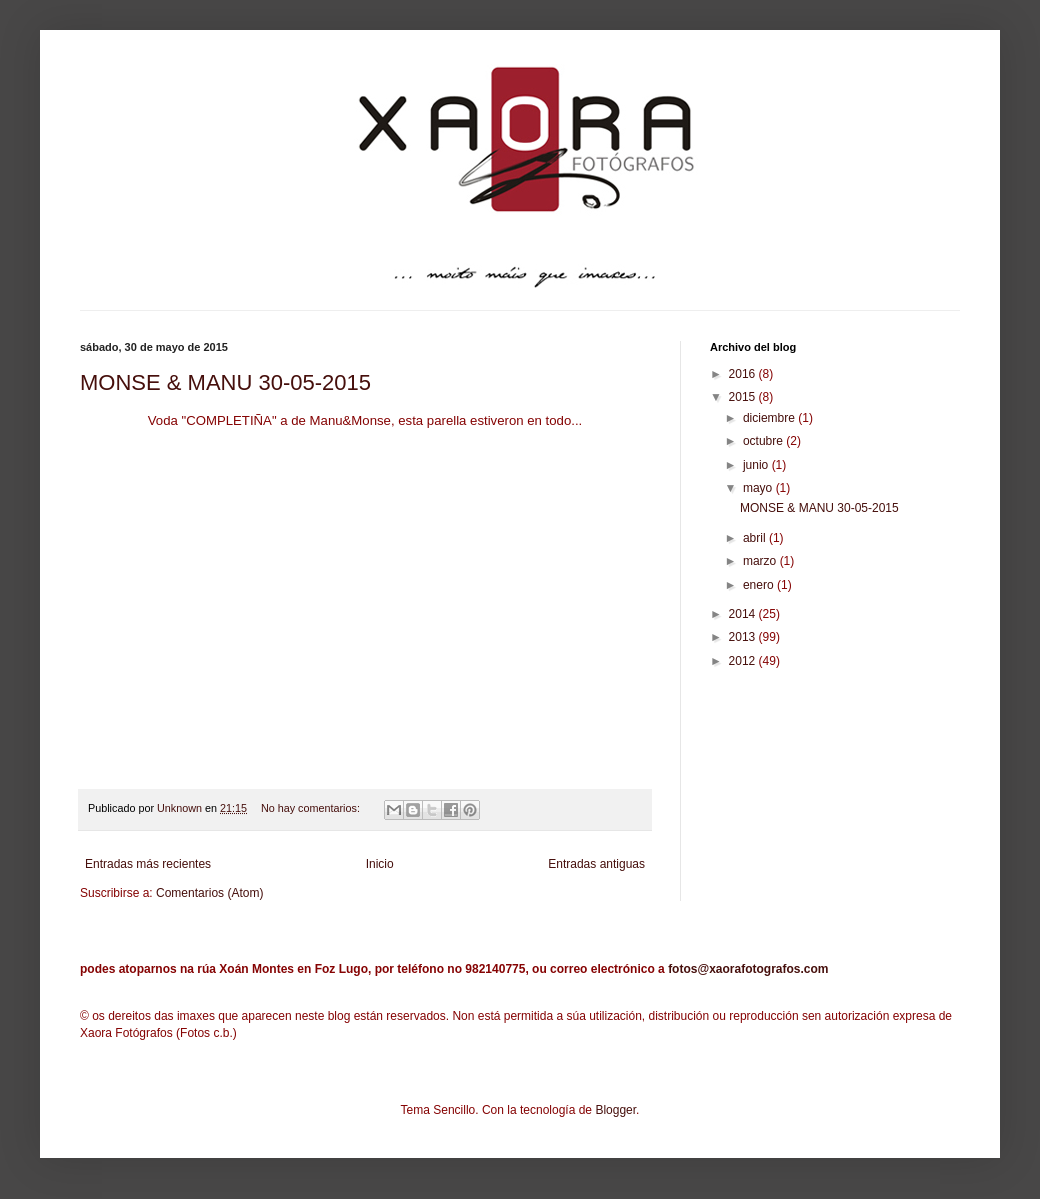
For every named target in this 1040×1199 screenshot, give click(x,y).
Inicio (380, 864)
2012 (744, 661)
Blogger (615, 1110)
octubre (764, 441)
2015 (744, 397)
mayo (759, 488)
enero (760, 585)
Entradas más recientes (148, 864)
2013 (744, 637)
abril (756, 538)
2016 (744, 374)
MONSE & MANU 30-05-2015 (225, 382)
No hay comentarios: (312, 808)
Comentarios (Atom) (209, 893)
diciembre (770, 418)
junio (757, 465)
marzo (761, 561)
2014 (744, 614)
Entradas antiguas (596, 864)
